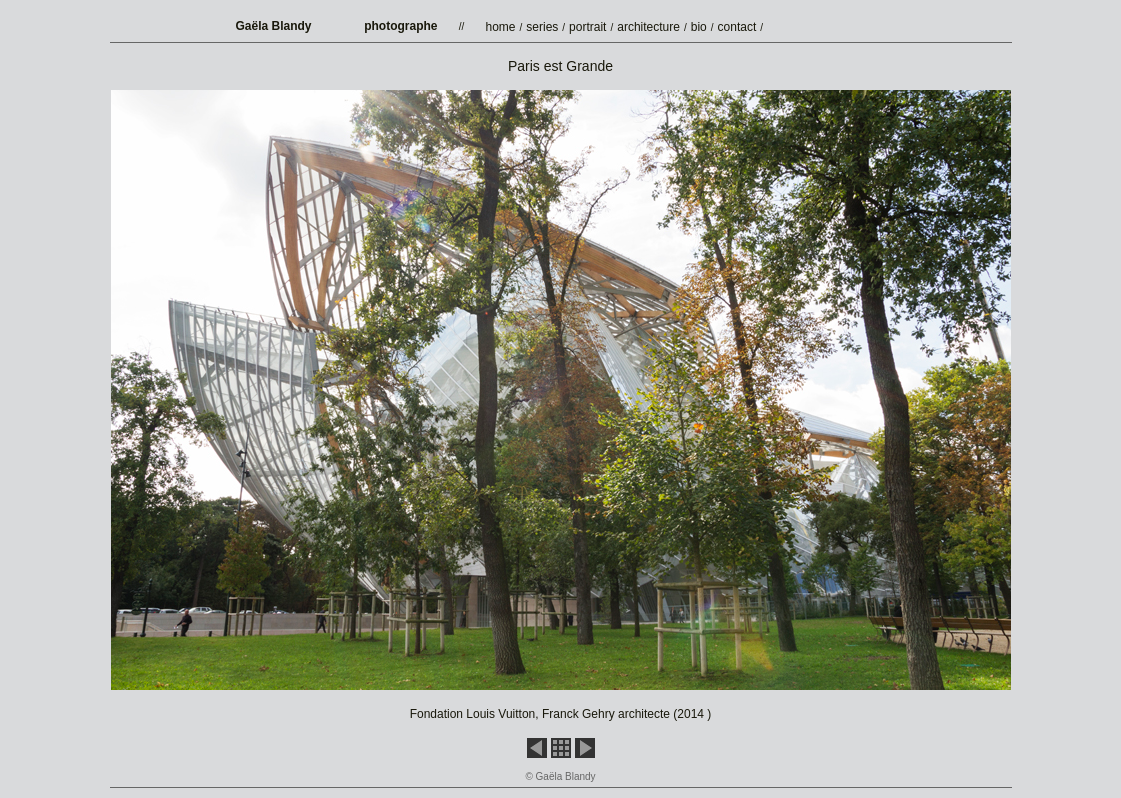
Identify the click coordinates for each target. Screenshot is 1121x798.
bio (699, 27)
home (501, 27)
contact (737, 27)
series (542, 27)
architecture (648, 27)
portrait (587, 27)
